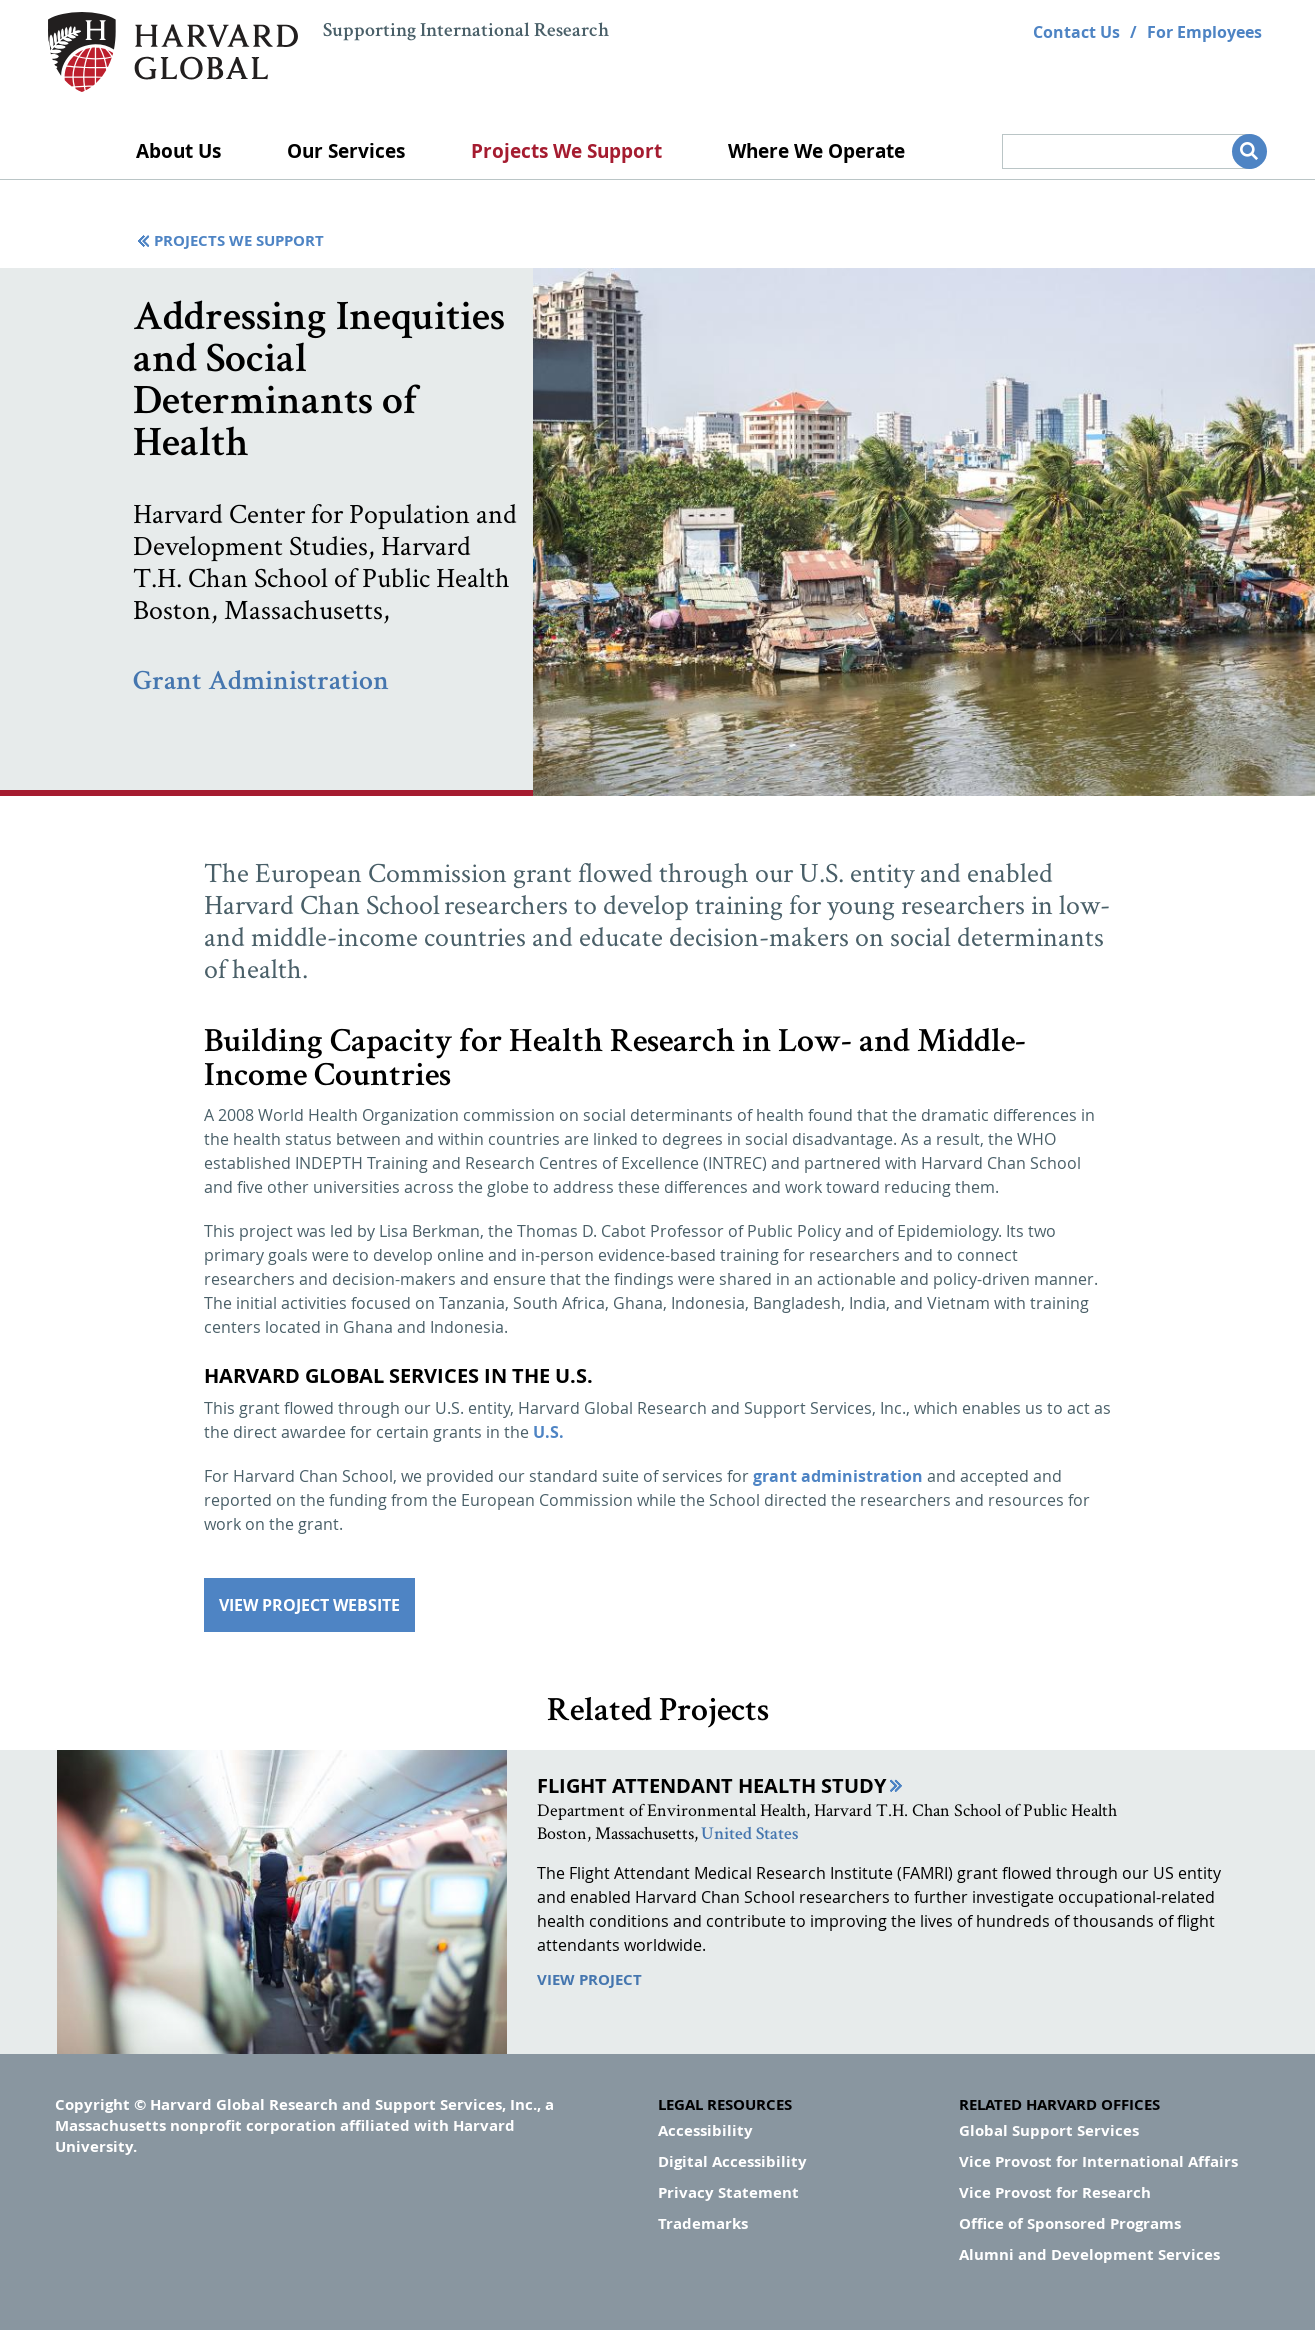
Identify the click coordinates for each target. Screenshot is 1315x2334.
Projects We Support (566, 151)
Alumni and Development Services (1089, 2254)
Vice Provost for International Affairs (1098, 2161)
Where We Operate (816, 151)
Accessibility (705, 2130)
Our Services (346, 151)
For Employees (1204, 32)
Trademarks (703, 2223)
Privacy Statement (728, 2192)
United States (749, 1835)
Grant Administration (261, 683)
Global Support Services (1049, 2130)
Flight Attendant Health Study (711, 1785)
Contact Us (1076, 32)
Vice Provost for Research (1055, 2192)
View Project (589, 1979)
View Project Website (309, 1605)
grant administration (838, 1476)
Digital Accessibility (732, 2161)
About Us (178, 151)
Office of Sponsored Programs (1070, 2223)
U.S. (548, 1432)
